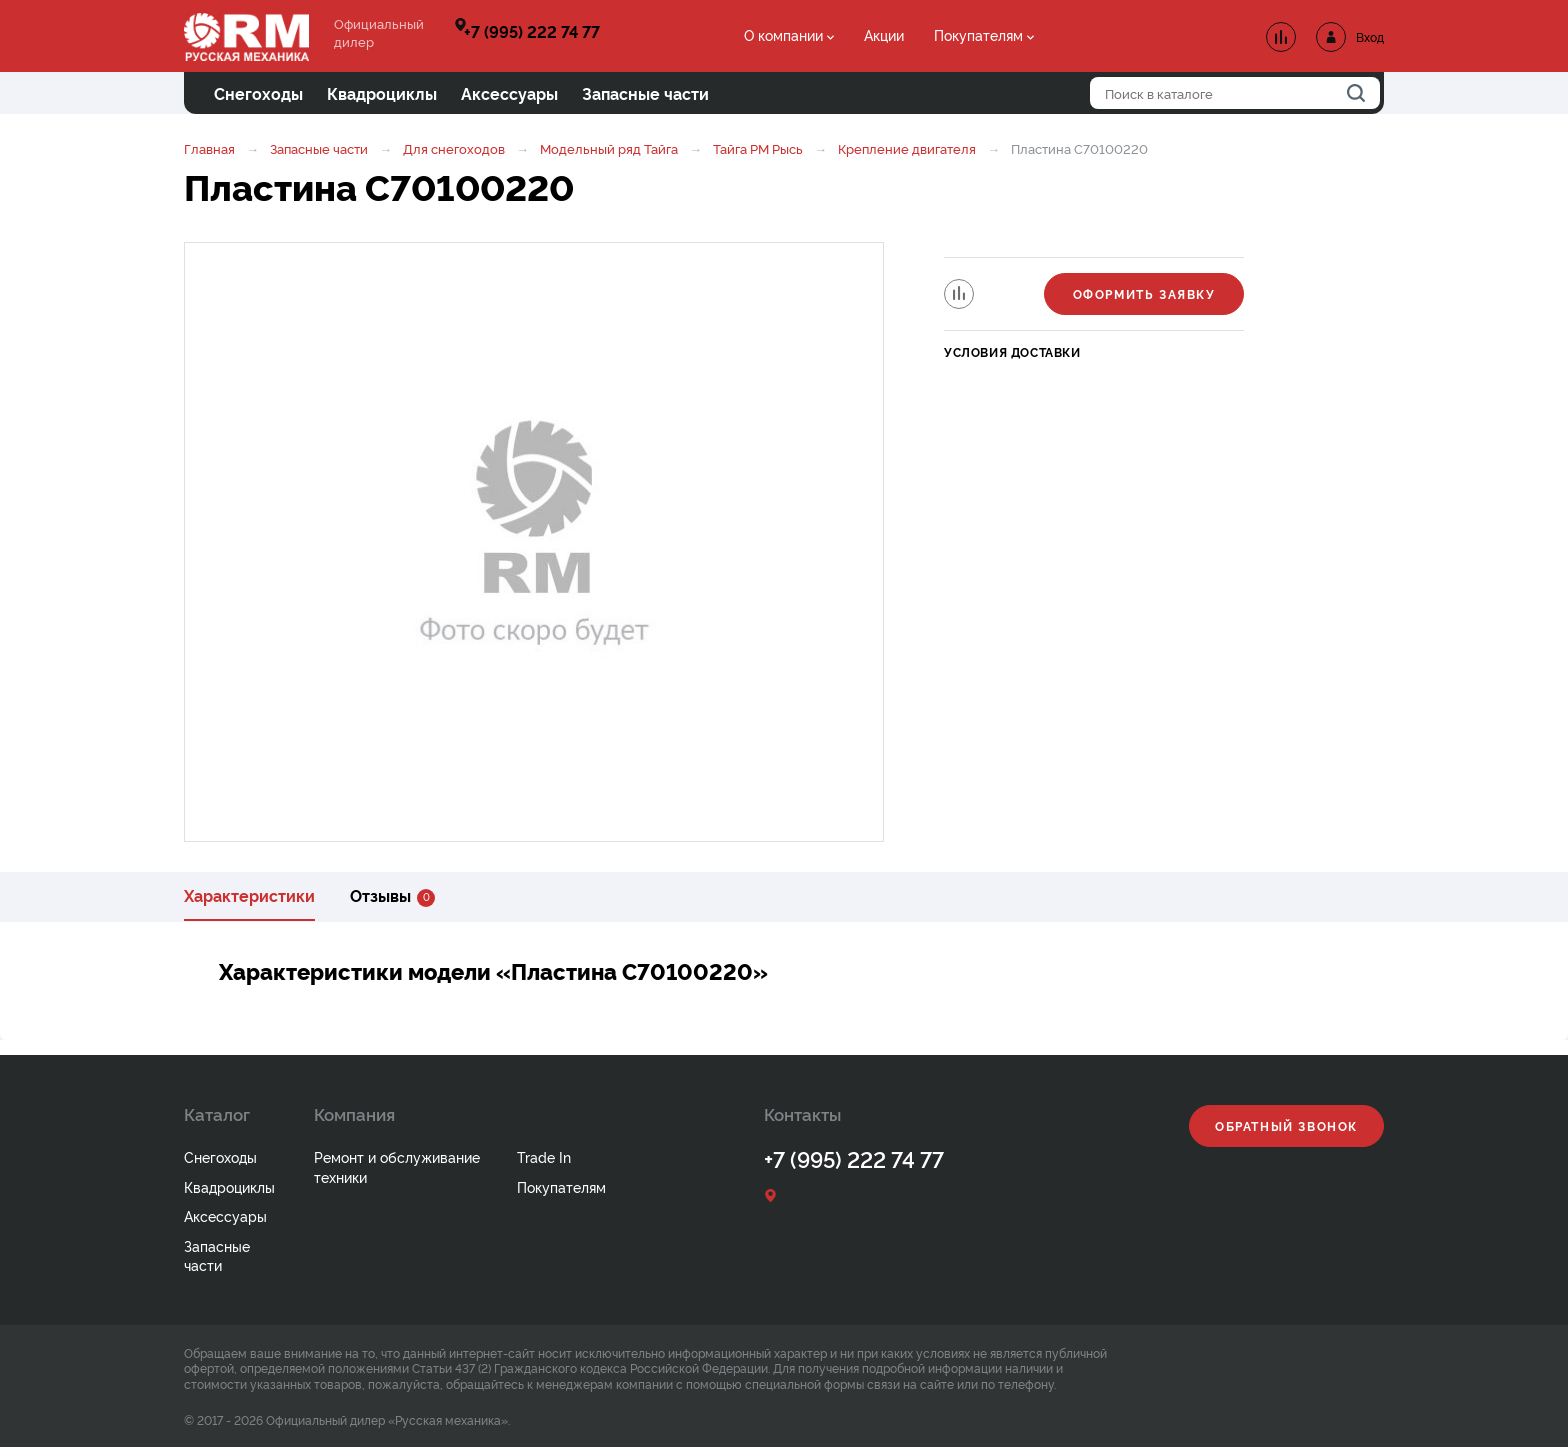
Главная (209, 148)
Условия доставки (1012, 351)
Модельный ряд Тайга (609, 148)
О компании (783, 34)
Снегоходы (220, 1156)
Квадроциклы (229, 1186)
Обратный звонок (1286, 1125)
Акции (884, 34)
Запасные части (319, 148)
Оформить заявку (1144, 293)
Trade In (544, 1156)
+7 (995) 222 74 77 (532, 31)
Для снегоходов (454, 148)
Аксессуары (225, 1215)
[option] (534, 542)
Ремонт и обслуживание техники (397, 1166)
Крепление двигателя (907, 148)
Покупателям (978, 34)
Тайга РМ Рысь (758, 148)
